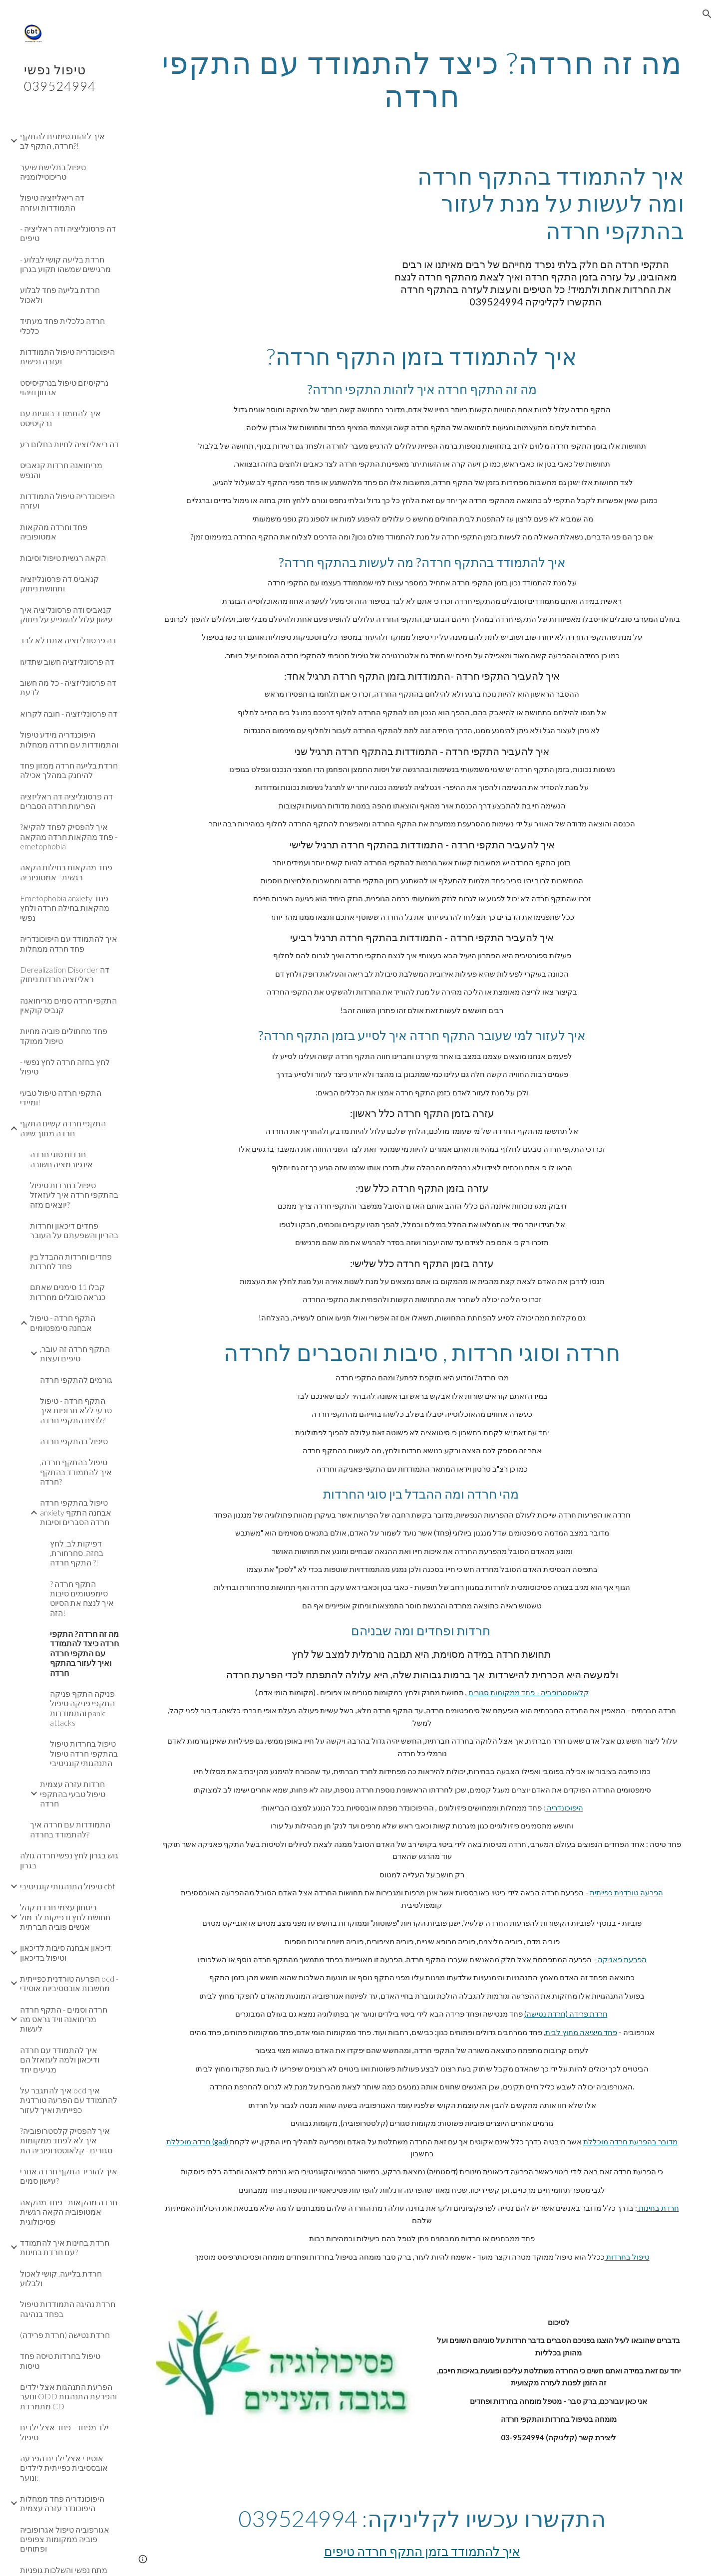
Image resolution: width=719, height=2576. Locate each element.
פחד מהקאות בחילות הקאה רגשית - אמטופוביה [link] (66, 871)
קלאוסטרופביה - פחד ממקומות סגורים (528, 1692)
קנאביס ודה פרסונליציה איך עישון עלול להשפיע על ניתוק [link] (66, 614)
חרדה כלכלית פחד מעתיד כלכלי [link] (62, 325)
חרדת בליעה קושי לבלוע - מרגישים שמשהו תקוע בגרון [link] (65, 264)
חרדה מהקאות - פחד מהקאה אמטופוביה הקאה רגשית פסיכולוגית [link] (68, 2211)
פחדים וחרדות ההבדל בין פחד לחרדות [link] (71, 1261)
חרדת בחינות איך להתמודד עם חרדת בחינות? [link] (64, 2247)
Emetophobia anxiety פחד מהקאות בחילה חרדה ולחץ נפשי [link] (64, 907)
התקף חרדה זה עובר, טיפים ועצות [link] (75, 1353)
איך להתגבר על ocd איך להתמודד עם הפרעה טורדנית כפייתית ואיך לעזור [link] (68, 2099)
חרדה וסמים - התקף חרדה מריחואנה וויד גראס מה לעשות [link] (63, 2019)
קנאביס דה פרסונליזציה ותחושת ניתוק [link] (59, 583)
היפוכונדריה (564, 1807)
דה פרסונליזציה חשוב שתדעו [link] (67, 661)
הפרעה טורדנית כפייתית (626, 1892)
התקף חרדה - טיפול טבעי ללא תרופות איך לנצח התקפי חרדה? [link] (76, 1410)
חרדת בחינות (658, 2208)
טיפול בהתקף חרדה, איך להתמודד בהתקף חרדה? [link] (76, 1471)
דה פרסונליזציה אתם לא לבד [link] (68, 640)
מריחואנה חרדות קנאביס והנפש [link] (61, 469)
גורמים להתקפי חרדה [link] (76, 1379)
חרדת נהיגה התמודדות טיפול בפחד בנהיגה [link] (67, 2308)
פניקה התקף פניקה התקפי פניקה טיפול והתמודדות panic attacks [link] (82, 1708)
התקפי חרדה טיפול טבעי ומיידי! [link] (60, 1097)
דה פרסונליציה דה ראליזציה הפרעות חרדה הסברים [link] (66, 800)
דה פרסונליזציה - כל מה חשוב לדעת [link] (68, 687)
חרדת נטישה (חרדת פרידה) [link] (65, 2334)
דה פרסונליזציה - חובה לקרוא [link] (68, 713)
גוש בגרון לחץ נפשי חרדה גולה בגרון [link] (69, 1859)
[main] (422, 79)
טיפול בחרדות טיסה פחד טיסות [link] (60, 2360)
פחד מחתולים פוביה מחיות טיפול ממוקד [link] (63, 1035)
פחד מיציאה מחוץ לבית (581, 2032)
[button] (707, 14)
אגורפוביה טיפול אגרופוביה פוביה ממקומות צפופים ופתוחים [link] (64, 2539)
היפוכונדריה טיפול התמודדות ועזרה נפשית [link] (67, 356)
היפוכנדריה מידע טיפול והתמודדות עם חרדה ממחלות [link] (69, 739)
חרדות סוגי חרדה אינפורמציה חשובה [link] (61, 1158)
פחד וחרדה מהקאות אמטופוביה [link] (53, 531)
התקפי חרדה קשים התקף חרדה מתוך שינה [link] (63, 1127)
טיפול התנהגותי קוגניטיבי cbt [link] (67, 1886)
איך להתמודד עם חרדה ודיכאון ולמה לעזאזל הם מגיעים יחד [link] (59, 2059)
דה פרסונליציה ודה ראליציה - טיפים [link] (68, 233)
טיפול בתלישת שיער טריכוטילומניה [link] (53, 171)
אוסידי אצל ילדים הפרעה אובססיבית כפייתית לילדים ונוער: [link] (64, 2467)
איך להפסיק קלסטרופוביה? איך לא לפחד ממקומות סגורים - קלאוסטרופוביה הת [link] (66, 2140)
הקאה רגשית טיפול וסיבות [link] (63, 557)
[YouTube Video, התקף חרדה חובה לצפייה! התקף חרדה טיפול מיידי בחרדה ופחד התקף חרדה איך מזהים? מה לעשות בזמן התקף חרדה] (262, 216)
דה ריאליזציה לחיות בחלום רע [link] (69, 444)
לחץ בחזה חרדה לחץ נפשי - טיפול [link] (65, 1066)
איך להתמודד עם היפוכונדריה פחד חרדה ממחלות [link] (68, 943)
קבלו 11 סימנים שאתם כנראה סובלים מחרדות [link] (67, 1291)
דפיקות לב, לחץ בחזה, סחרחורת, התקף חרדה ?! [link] (76, 1553)
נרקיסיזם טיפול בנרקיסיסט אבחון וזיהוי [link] (64, 387)
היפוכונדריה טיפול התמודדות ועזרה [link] (67, 500)
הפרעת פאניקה (621, 1959)
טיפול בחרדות (627, 2257)
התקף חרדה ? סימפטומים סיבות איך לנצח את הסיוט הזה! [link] (82, 1598)
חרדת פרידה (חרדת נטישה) (566, 2014)
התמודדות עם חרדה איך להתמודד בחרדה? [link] (70, 1828)
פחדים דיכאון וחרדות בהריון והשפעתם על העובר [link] (74, 1230)
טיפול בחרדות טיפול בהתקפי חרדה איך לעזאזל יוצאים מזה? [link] (74, 1194)
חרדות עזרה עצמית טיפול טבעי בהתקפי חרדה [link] (72, 1793)
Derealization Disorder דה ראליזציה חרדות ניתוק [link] (64, 974)
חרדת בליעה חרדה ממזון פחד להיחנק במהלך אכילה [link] (69, 770)
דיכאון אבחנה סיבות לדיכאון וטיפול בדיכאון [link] (65, 1952)
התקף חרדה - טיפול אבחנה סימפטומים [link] (62, 1322)
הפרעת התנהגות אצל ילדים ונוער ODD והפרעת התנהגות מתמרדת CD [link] (68, 2396)
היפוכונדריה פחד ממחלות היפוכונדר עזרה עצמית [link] (62, 2503)
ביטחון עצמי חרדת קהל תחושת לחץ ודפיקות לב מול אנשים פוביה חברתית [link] (65, 1916)
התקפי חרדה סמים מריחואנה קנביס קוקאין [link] (68, 1005)
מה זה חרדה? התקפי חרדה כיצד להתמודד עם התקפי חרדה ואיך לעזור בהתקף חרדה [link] (84, 1653)
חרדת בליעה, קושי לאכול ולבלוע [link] (61, 2278)
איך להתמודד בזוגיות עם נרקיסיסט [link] (60, 417)
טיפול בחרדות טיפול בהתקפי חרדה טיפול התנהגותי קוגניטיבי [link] (84, 1753)
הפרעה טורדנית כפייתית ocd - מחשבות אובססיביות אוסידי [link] (69, 1983)
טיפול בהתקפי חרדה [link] (74, 1441)
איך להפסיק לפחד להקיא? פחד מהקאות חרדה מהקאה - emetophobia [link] (68, 836)
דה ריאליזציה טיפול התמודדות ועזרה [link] (52, 202)
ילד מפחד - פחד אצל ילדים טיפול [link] (64, 2431)
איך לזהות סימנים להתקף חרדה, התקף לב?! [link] (62, 140)
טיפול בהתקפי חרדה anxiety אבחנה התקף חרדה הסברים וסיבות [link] (75, 1512)
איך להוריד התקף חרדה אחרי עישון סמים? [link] (68, 2175)
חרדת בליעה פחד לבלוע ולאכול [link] (60, 294)
